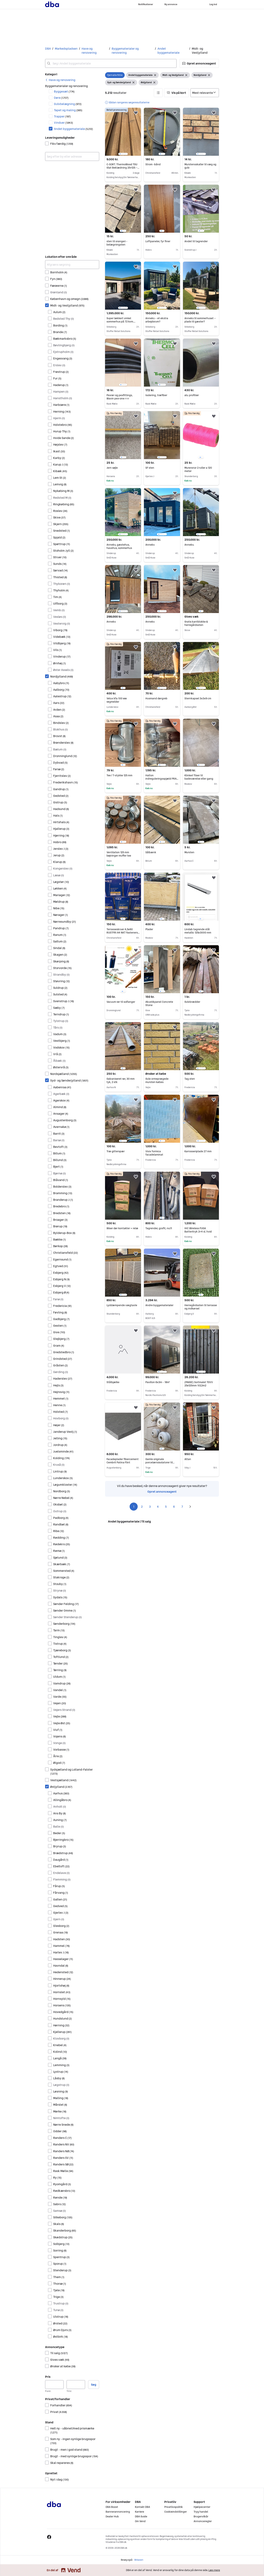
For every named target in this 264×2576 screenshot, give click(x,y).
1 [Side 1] (133, 1506)
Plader (149, 929)
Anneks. (189, 545)
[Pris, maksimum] (76, 2384)
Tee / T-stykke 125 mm (119, 775)
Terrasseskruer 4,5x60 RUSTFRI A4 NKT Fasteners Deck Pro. (123, 932)
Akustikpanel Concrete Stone (159, 1003)
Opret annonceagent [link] (162, 1491)
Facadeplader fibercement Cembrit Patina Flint (123, 1460)
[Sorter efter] (204, 92)
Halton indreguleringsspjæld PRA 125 (161, 779)
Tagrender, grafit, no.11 (158, 1228)
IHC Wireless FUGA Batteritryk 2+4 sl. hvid (198, 1229)
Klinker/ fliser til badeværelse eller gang (198, 777)
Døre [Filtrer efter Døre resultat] (61, 97)
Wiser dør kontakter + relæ (122, 1228)
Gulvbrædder (192, 1002)
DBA (48, 49)
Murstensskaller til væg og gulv (200, 166)
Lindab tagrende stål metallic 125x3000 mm (197, 930)
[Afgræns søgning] (72, 264)
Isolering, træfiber (156, 395)
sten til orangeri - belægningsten (117, 242)
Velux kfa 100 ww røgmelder (117, 700)
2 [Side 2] (142, 1506)
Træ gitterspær (116, 1151)
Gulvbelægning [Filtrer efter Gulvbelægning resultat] (68, 104)
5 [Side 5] (166, 1506)
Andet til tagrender (196, 241)
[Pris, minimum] (54, 2384)
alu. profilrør (191, 395)
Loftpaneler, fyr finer (157, 241)
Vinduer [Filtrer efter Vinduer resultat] (63, 122)
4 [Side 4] (158, 1506)
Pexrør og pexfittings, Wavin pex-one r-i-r (120, 396)
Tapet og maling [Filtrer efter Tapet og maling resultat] (68, 110)
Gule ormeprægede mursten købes (156, 1080)
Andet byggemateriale (168, 51)
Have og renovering (89, 51)
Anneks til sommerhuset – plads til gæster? (200, 319)
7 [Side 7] (182, 1506)
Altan (187, 1459)
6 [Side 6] (174, 1506)
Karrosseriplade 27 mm (198, 1151)
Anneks (150, 545)
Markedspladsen (66, 49)
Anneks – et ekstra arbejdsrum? (156, 319)
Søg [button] (93, 2384)
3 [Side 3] (150, 1506)
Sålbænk (150, 852)
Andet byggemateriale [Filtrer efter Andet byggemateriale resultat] (73, 129)
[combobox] (111, 63)
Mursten (189, 852)
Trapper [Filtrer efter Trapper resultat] (62, 116)
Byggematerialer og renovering (125, 51)
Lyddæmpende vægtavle (122, 1305)
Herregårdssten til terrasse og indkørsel (200, 1306)
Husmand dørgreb (156, 698)
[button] (199, 63)
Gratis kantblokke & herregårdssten (196, 623)
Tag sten (189, 1079)
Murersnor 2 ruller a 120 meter (198, 469)
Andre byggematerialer (159, 1305)
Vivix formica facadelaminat (154, 1152)
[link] (60, 80)
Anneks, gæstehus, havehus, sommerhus (119, 546)
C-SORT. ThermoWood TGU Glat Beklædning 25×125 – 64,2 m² (123, 168)
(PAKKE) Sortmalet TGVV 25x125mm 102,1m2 (198, 1383)
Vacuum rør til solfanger (121, 1002)
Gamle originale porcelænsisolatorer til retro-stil (159, 1462)
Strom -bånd (153, 164)
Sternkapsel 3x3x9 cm (197, 698)
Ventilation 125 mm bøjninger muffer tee (119, 853)
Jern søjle (112, 468)
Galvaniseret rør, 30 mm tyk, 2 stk (121, 1080)
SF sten (149, 468)
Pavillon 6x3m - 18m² (157, 1382)
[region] (123, 132)
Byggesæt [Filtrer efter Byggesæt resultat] (64, 91)
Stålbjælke (113, 1382)
